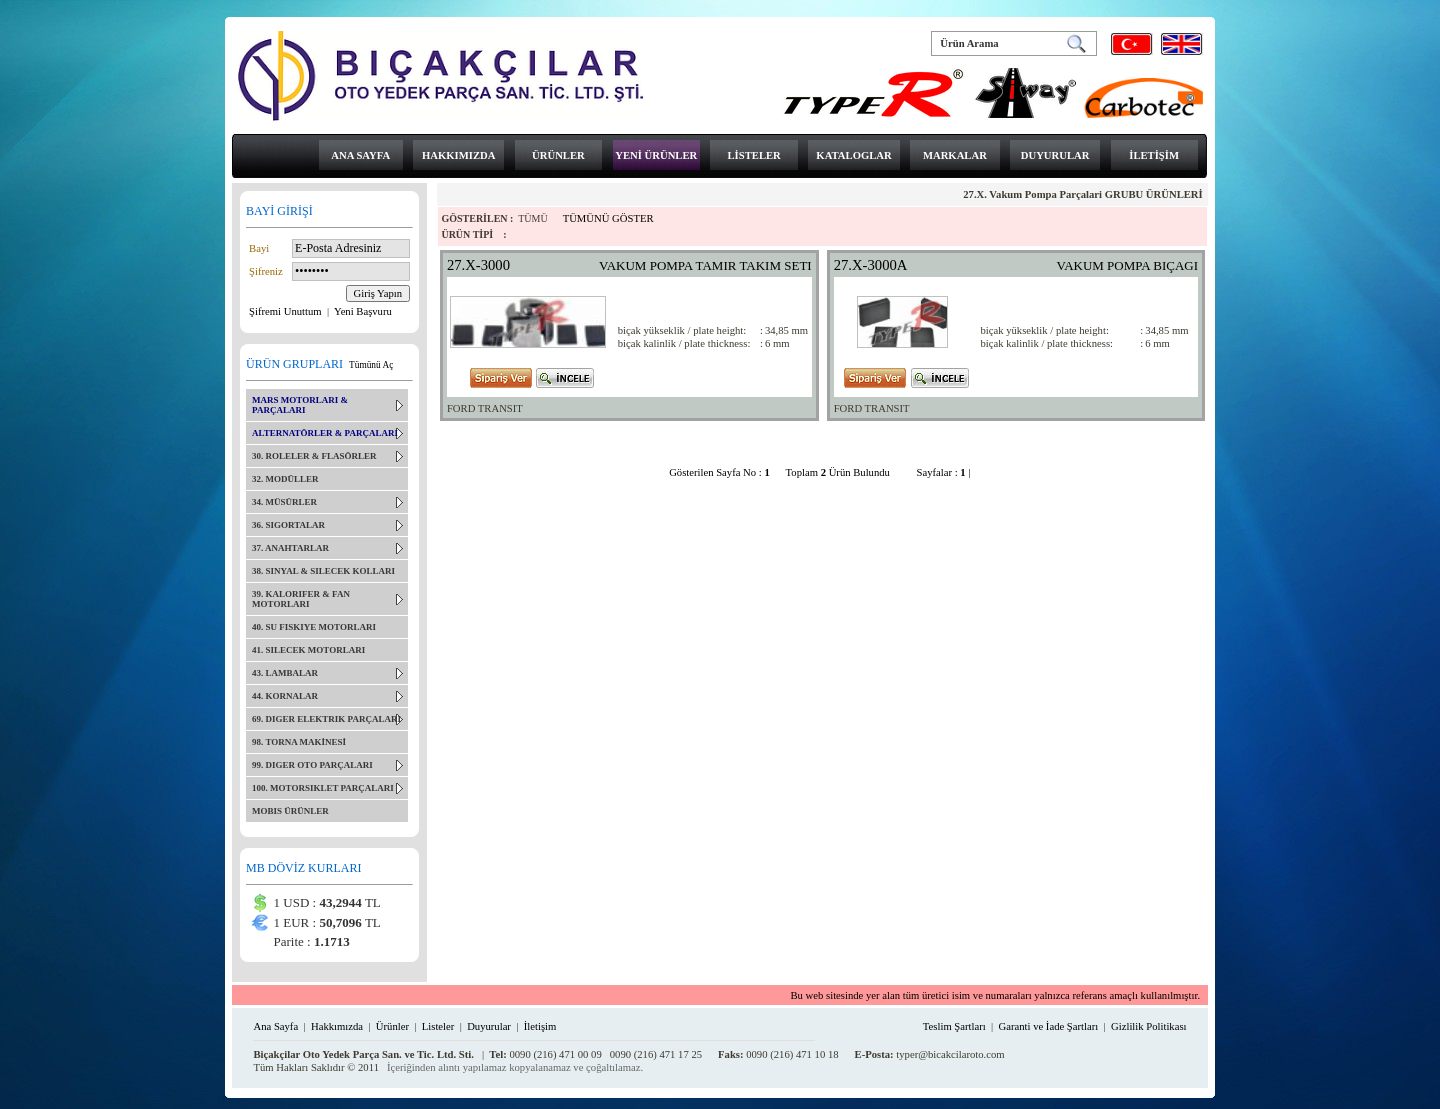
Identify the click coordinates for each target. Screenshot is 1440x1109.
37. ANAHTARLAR (290, 548)
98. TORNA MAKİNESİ (299, 742)
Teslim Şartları (954, 1026)
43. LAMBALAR (285, 673)
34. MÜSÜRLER (284, 502)
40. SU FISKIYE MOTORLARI (314, 627)
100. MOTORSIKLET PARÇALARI (323, 788)
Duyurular (489, 1026)
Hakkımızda (337, 1026)
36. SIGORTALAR (288, 525)
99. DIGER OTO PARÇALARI (312, 765)
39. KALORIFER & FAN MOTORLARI (301, 599)
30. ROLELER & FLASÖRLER (314, 456)
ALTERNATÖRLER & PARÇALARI (325, 433)
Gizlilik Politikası (1148, 1026)
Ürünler (392, 1026)
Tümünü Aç (371, 365)
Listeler (438, 1026)
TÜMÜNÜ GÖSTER (608, 218)
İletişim (540, 1026)
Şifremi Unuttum (286, 311)
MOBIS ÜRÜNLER (290, 811)
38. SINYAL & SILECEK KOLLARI (323, 571)
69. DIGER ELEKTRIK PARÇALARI (326, 719)
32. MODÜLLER (285, 479)
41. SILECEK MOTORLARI (308, 650)
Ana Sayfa (275, 1026)
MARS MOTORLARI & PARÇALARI (300, 405)
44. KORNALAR (285, 696)
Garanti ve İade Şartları (1049, 1026)
